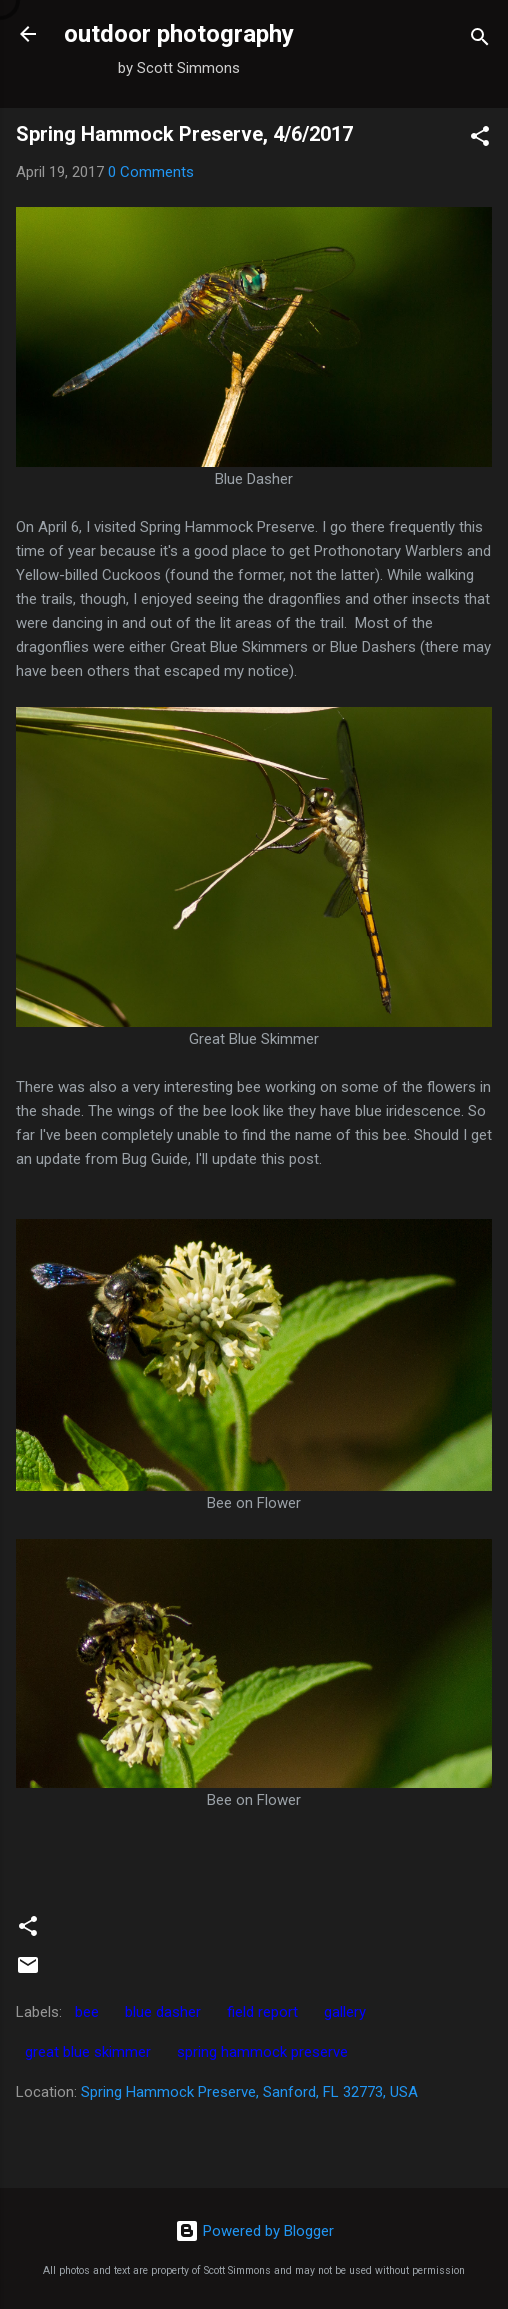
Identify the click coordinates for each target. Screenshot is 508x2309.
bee (87, 2012)
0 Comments (151, 172)
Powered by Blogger (254, 2231)
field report (262, 2012)
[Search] (480, 40)
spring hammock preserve (262, 2052)
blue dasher (163, 2012)
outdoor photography (179, 34)
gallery (345, 2012)
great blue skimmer (88, 2052)
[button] (480, 139)
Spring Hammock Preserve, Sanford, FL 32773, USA (249, 2092)
